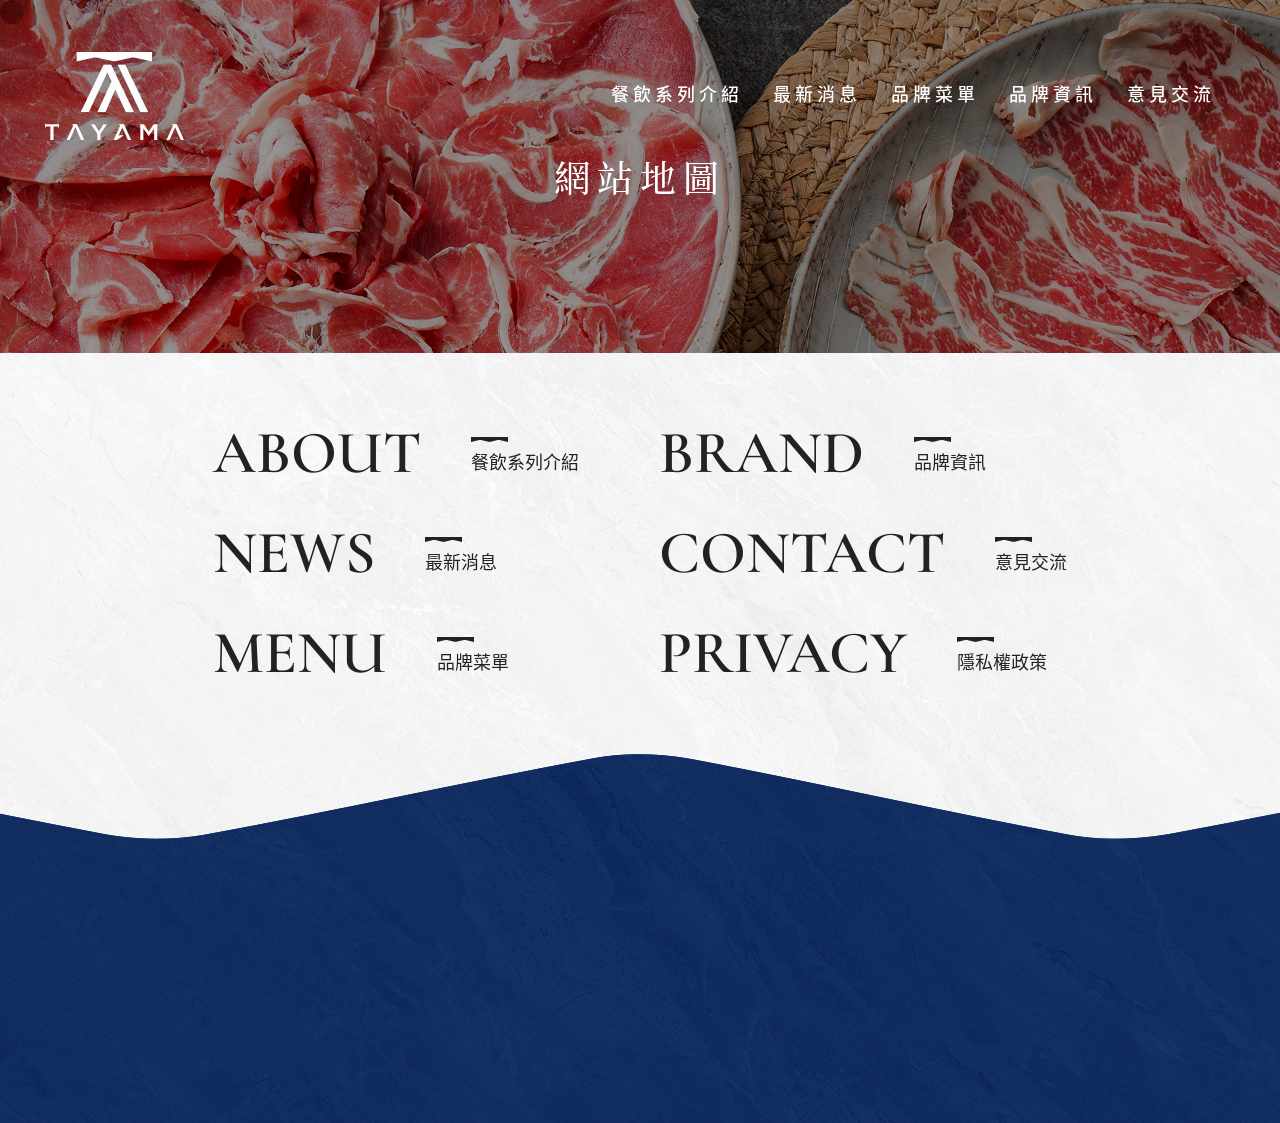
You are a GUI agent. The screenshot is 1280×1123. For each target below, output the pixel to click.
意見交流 (1171, 95)
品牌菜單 (935, 95)
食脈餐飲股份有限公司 (115, 95)
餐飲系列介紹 (677, 95)
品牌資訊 (1053, 95)
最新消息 (817, 95)
